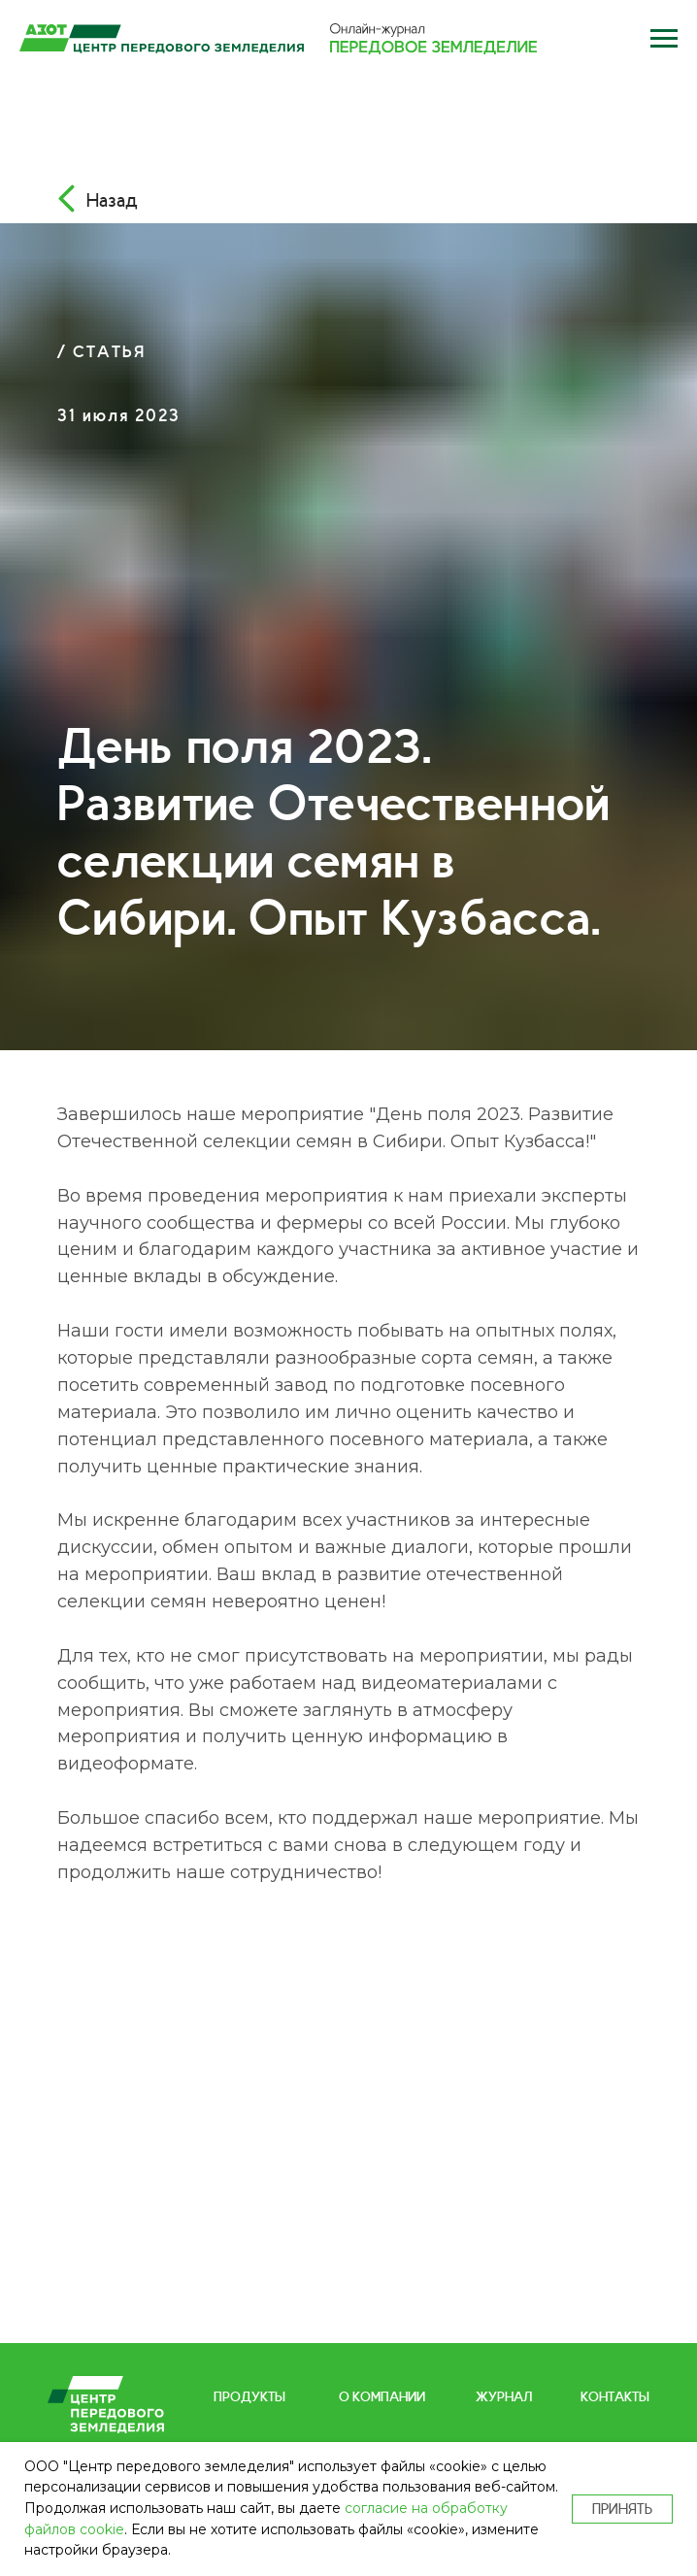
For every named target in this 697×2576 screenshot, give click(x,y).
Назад (112, 199)
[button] (663, 39)
